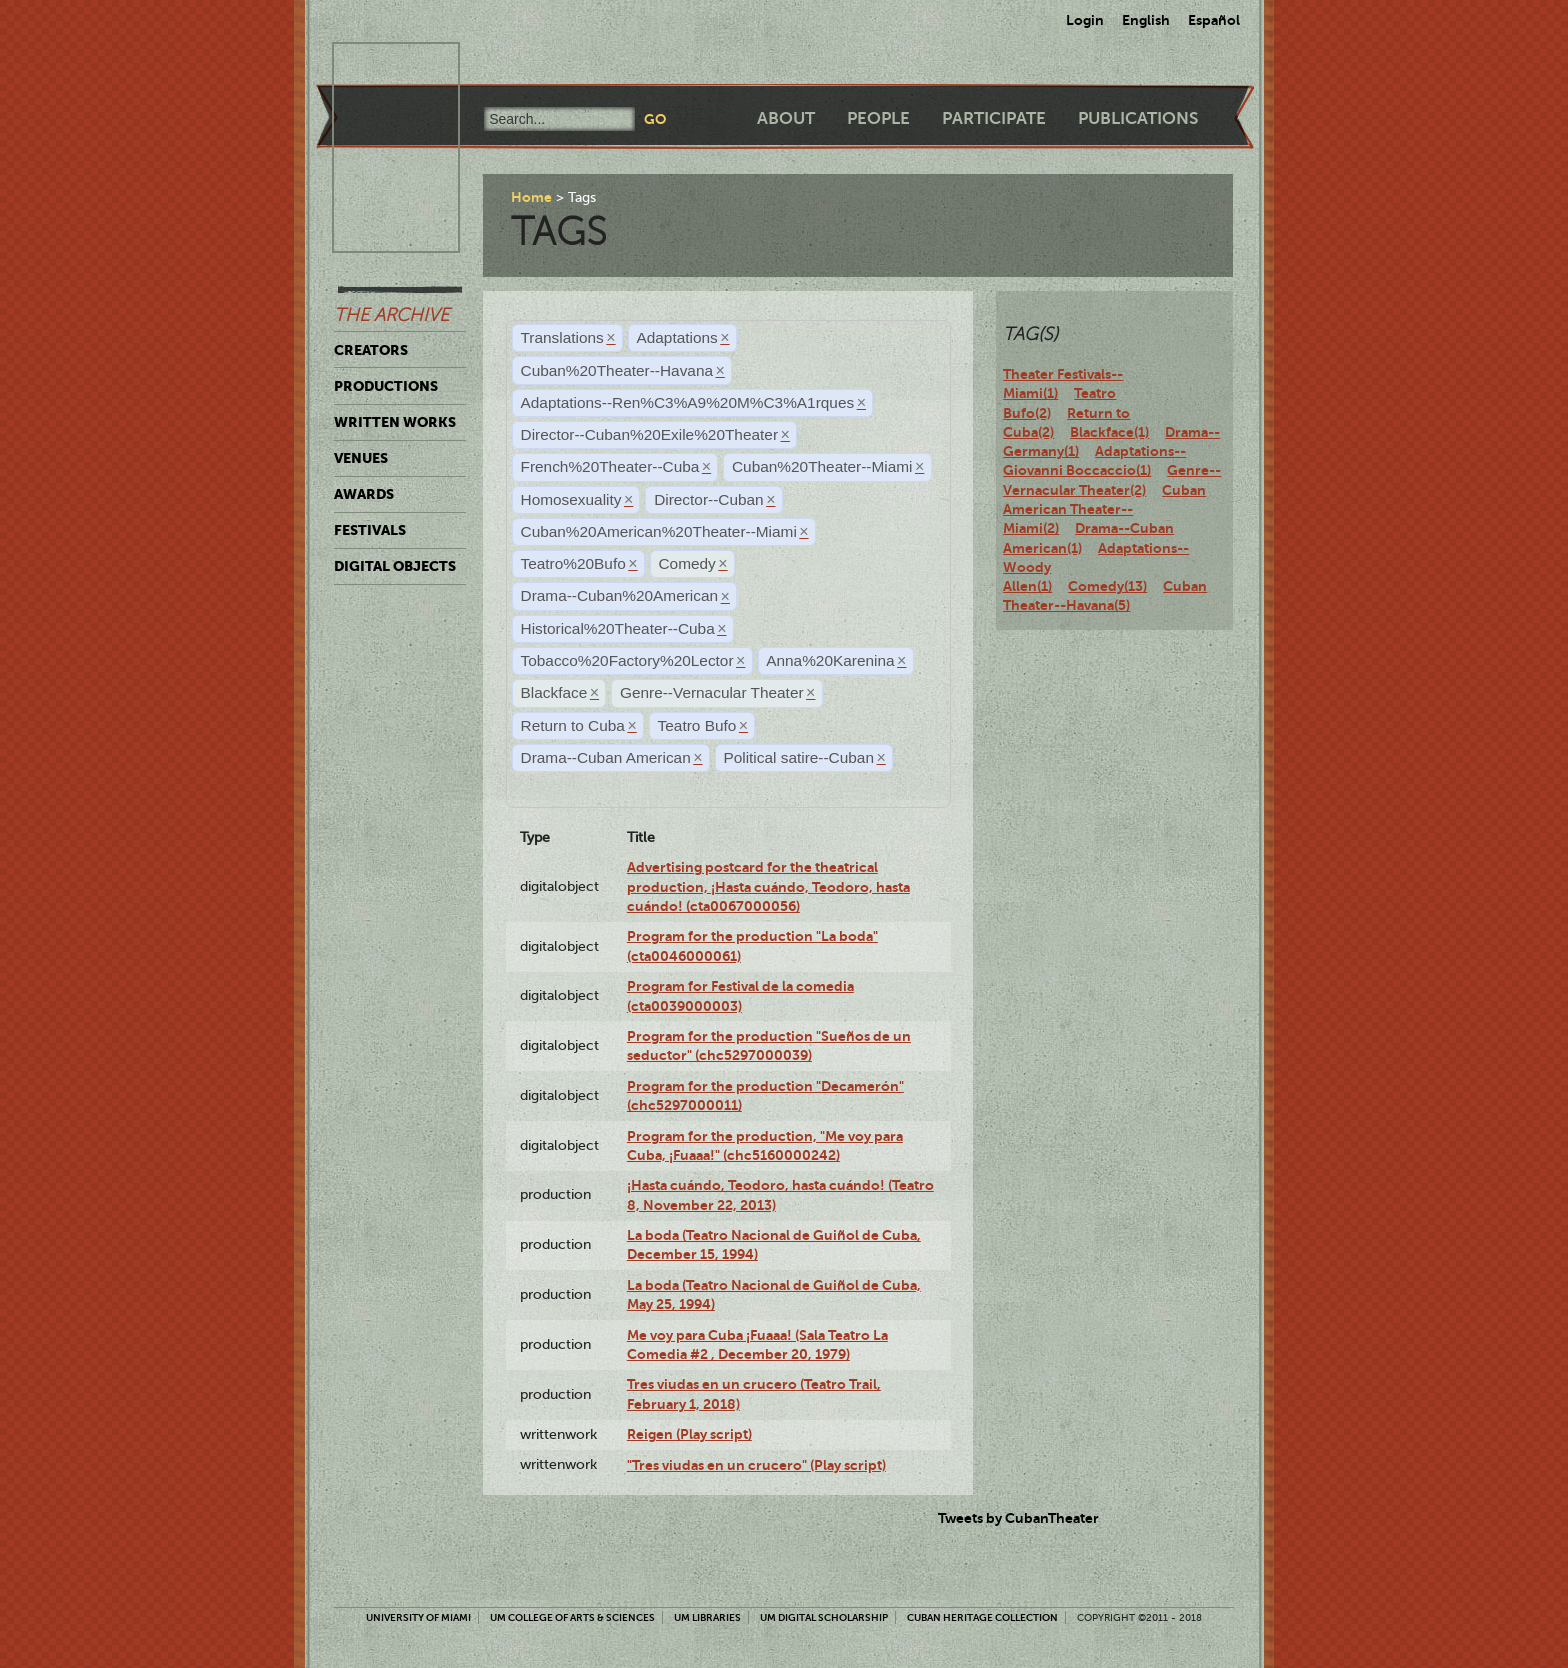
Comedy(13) (1107, 586)
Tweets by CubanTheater (1018, 1518)
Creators (371, 350)
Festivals (370, 530)
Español (1214, 20)
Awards (364, 494)
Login (1085, 20)
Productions (386, 386)
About (786, 118)
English (1146, 20)
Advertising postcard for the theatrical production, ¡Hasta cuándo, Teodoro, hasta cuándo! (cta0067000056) (768, 886)
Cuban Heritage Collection (982, 1617)
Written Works (395, 422)
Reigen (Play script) (689, 1434)
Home (531, 197)
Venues (361, 458)
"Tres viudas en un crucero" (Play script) (756, 1465)
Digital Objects (395, 566)
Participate (994, 118)
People (878, 118)
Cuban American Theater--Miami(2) (1104, 509)
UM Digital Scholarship (824, 1617)
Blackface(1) (1109, 432)
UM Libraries (707, 1617)
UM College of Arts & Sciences (572, 1617)
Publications (1138, 118)
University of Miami (418, 1617)
